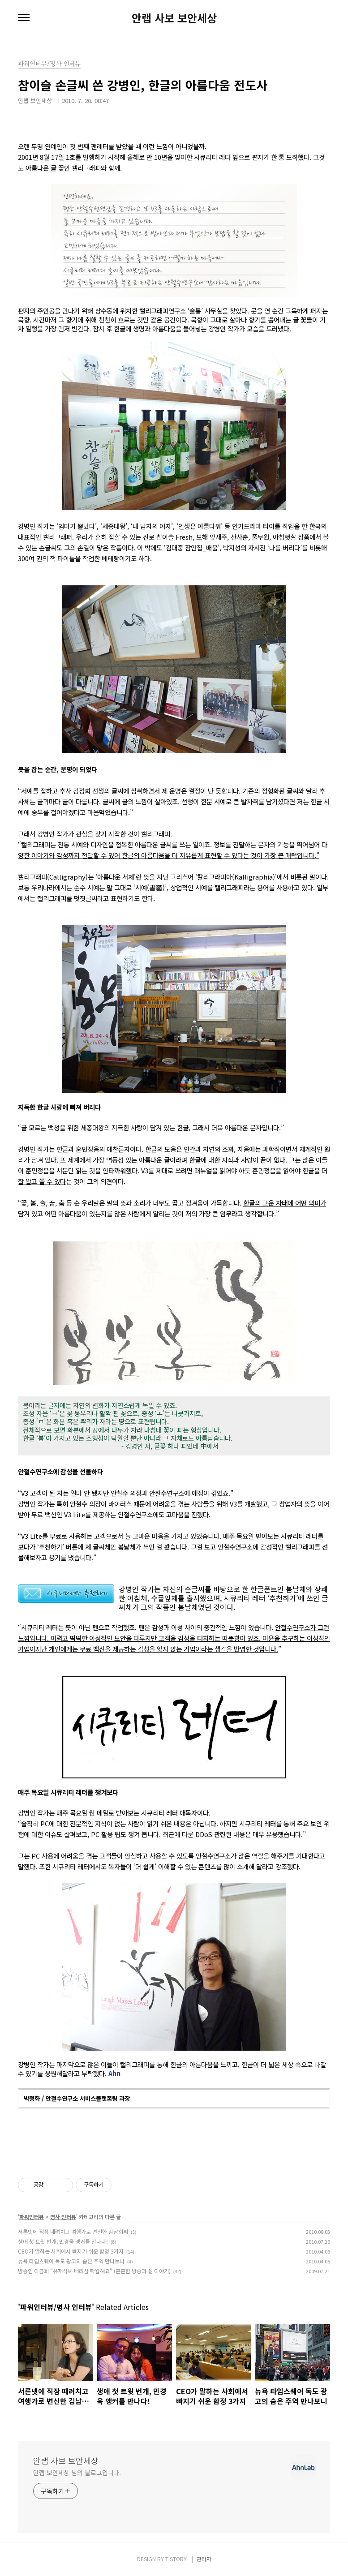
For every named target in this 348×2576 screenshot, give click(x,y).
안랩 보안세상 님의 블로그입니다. (77, 2472)
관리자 (204, 2559)
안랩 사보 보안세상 (174, 18)
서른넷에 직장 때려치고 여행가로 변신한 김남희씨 (73, 2231)
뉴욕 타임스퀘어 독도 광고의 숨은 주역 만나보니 (71, 2261)
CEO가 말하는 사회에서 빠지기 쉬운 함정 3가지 (71, 2251)
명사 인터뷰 (63, 2216)
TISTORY (176, 2559)
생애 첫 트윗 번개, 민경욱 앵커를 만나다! (63, 2241)
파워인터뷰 (31, 2216)
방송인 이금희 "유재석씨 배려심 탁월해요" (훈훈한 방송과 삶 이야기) (94, 2271)
